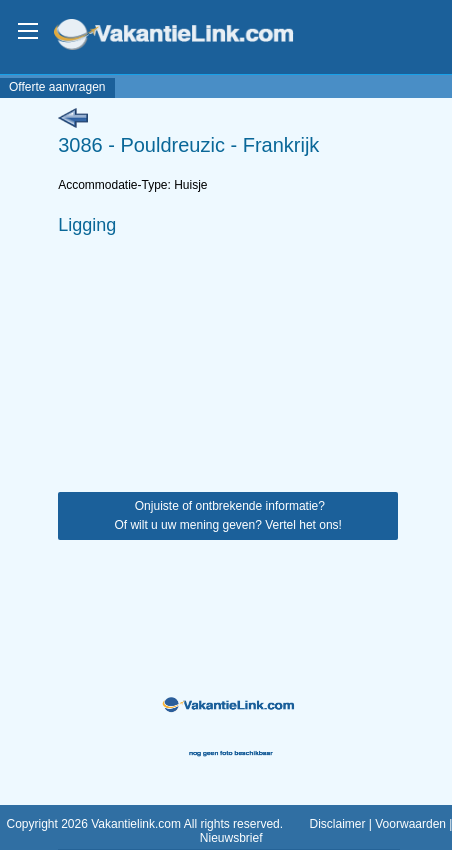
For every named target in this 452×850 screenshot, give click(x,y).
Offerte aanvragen (57, 87)
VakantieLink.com (187, 36)
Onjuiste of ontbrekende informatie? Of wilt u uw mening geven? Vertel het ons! (227, 515)
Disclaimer (337, 824)
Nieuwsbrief (231, 838)
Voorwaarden (410, 824)
